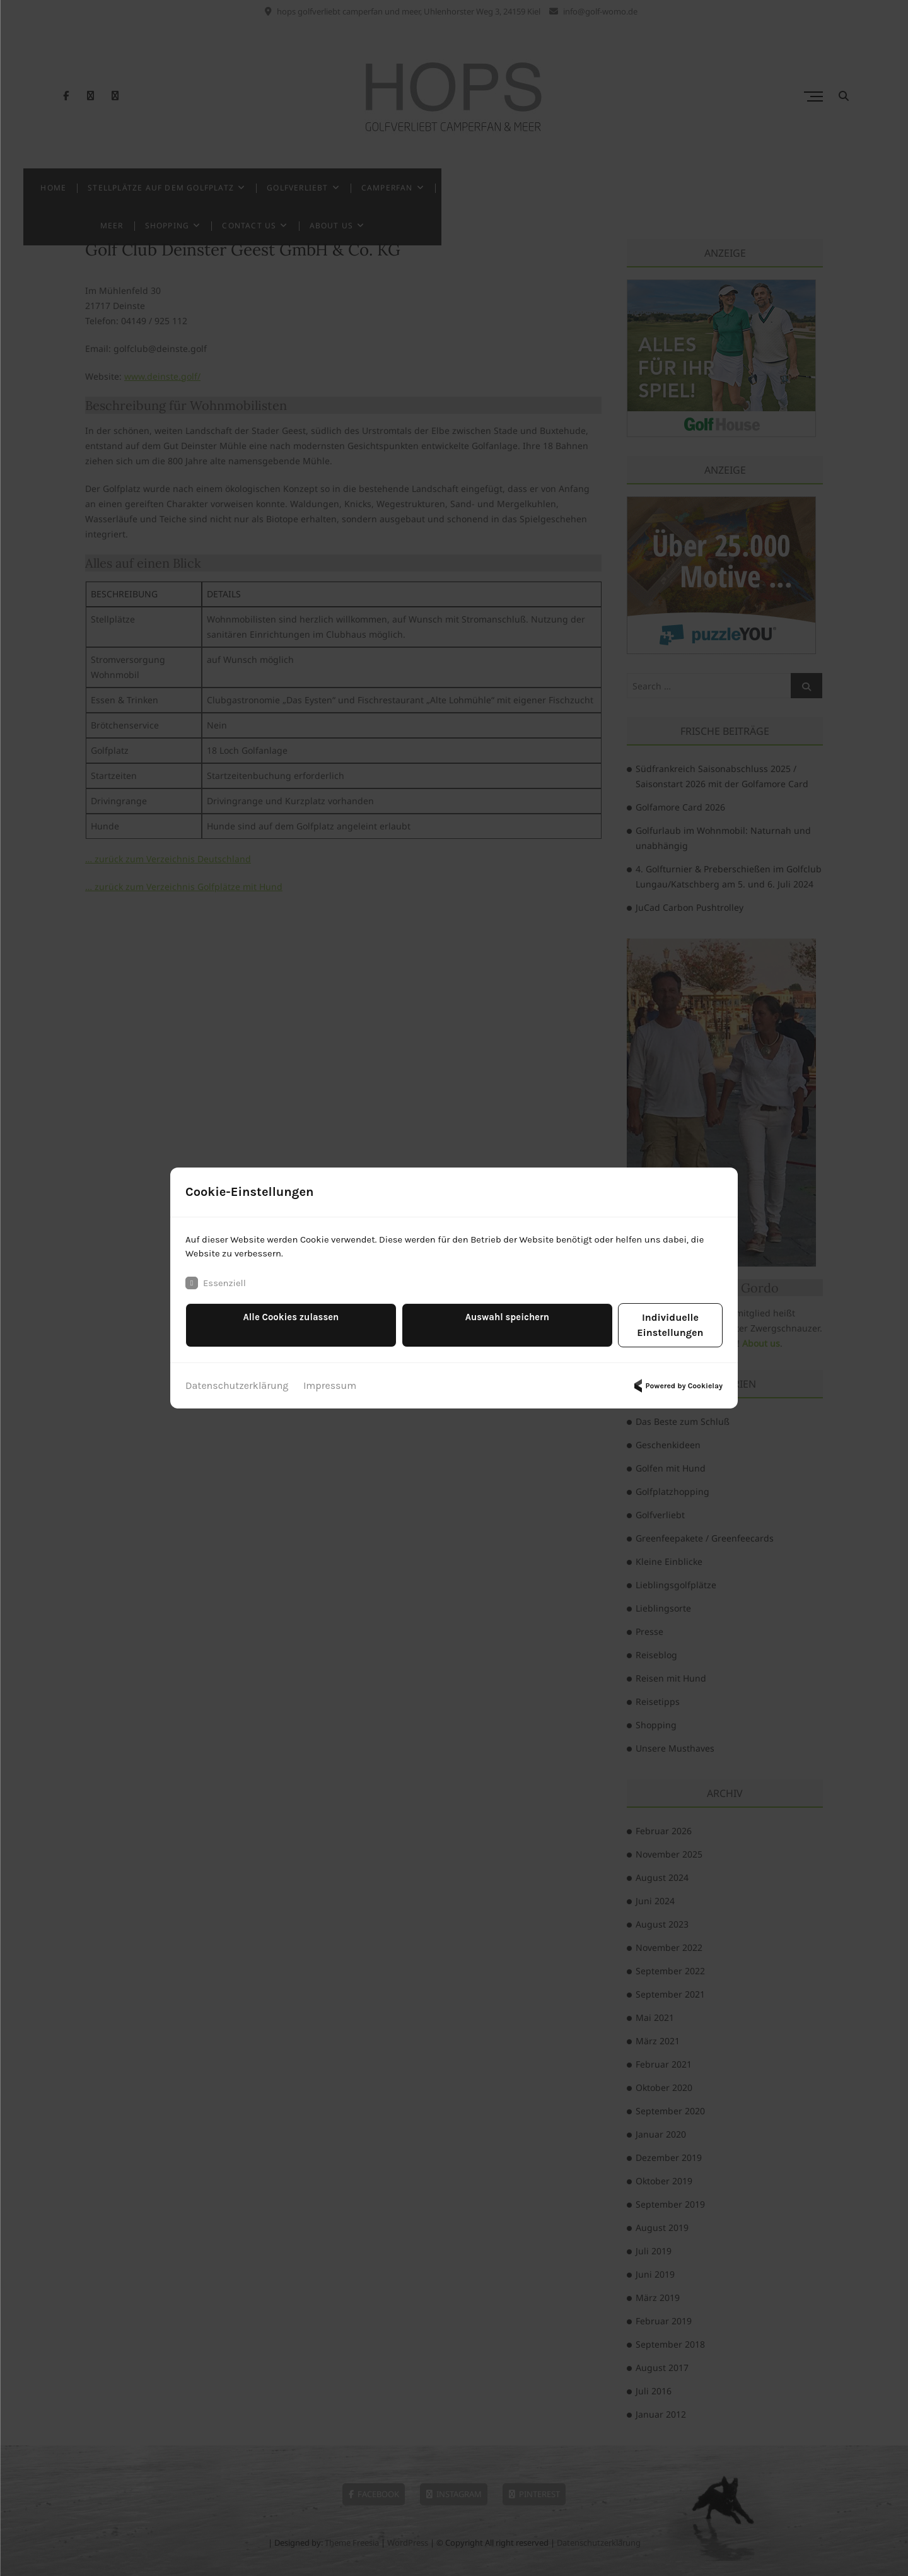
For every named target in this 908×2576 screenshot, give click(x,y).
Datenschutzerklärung (236, 1380)
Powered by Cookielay (677, 1380)
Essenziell (217, 1291)
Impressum (329, 1380)
